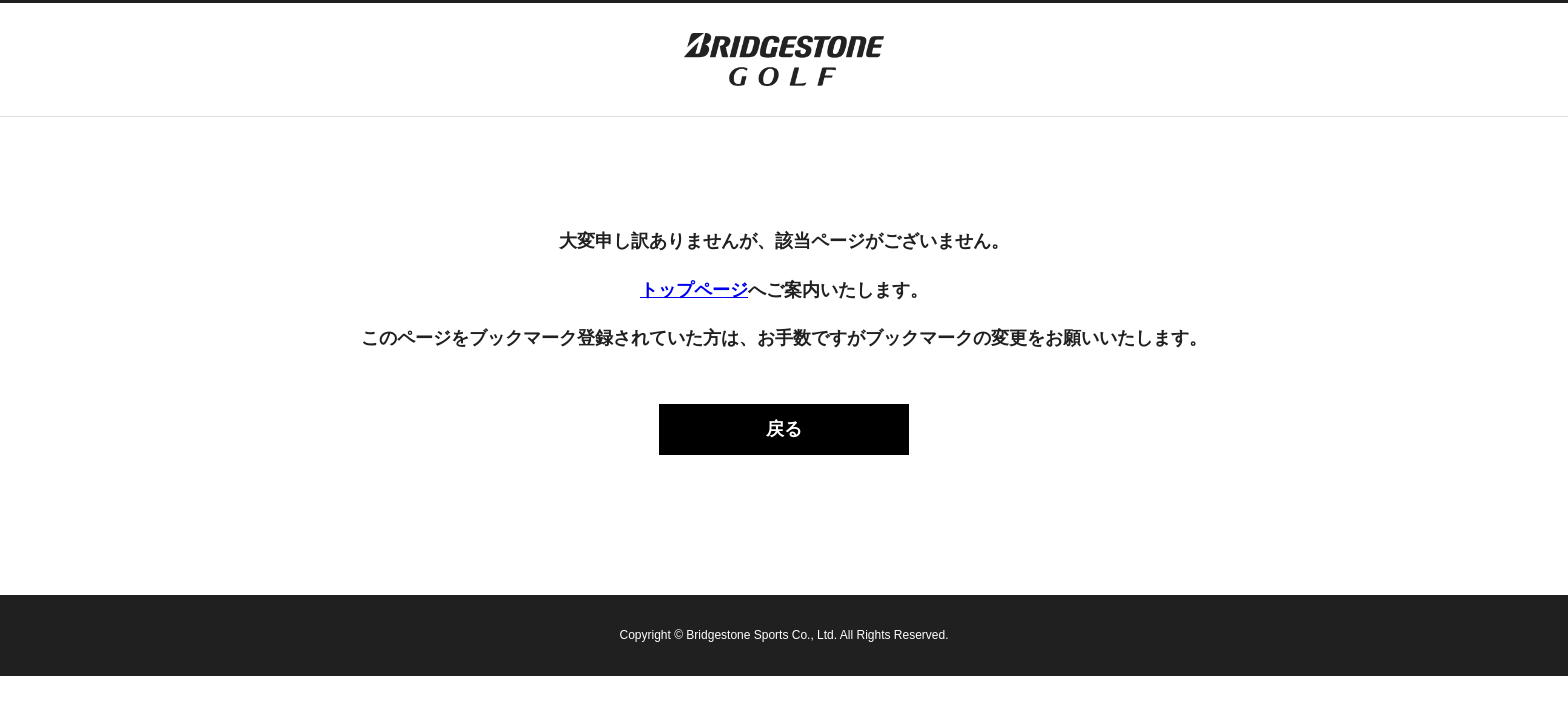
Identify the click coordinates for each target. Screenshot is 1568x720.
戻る (784, 429)
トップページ (694, 290)
